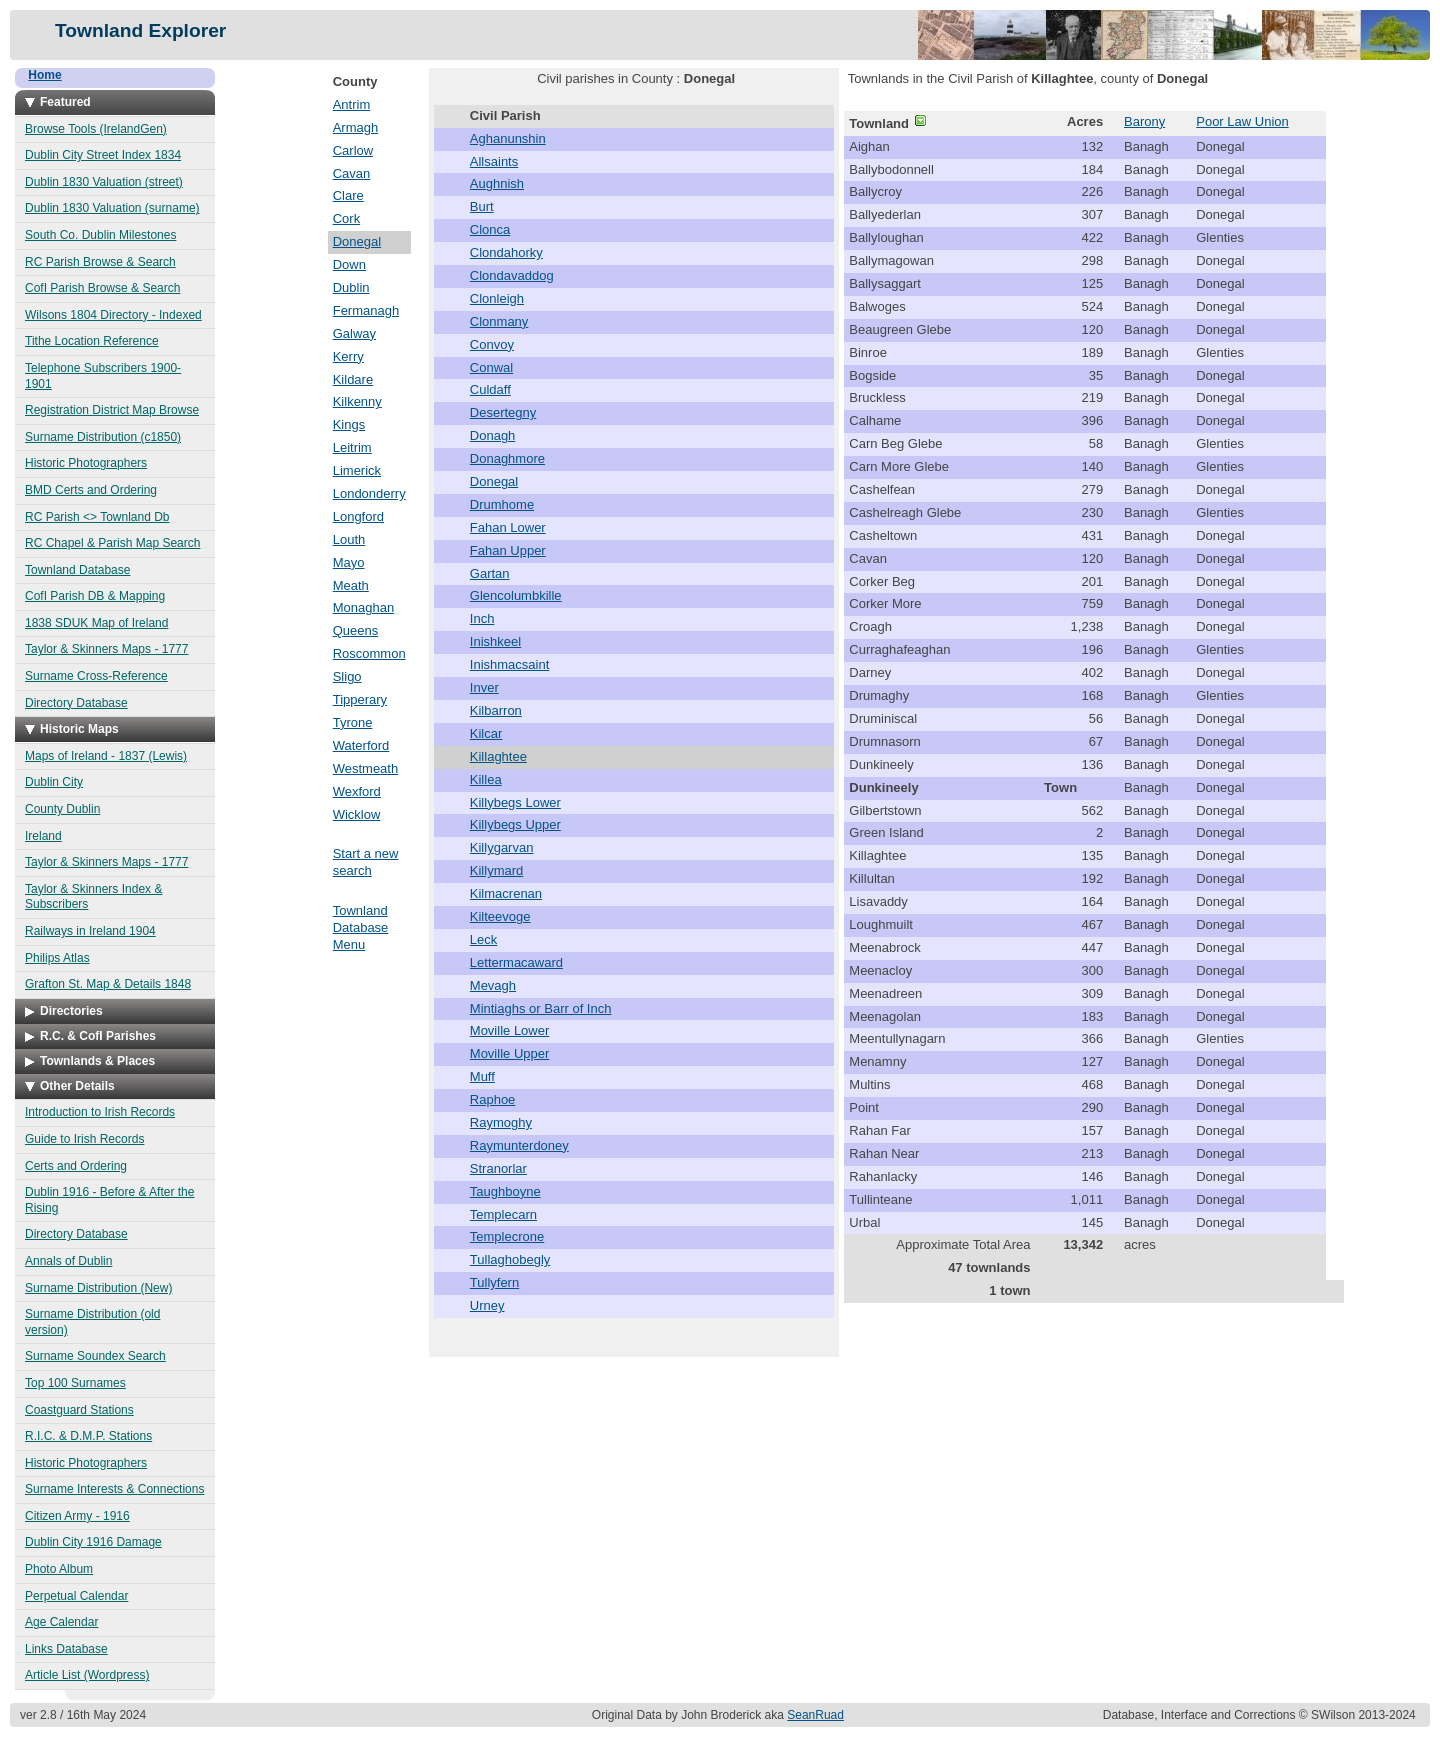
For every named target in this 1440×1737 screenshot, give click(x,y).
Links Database (66, 1649)
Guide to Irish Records (84, 1139)
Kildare (353, 379)
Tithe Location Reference (92, 341)
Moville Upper (509, 1053)
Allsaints (494, 161)
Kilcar (486, 733)
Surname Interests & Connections (114, 1489)
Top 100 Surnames (75, 1383)
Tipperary (360, 699)
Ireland (43, 836)
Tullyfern (494, 1282)
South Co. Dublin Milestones (100, 235)
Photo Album (59, 1569)
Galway (354, 333)
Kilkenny (357, 401)
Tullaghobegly (510, 1259)
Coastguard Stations (79, 1410)
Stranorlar (498, 1168)
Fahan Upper (508, 550)
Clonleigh (497, 298)
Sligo (347, 676)
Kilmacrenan (506, 893)
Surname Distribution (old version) (92, 1322)
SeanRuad (815, 1715)
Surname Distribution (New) (98, 1288)
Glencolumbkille (516, 595)
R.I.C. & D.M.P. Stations (88, 1436)
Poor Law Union (1242, 121)
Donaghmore (507, 458)
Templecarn (503, 1214)
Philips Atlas (57, 958)
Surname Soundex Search (95, 1356)
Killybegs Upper (515, 824)
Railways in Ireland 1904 (90, 931)
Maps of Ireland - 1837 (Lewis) (106, 756)
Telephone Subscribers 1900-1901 (103, 376)
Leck (483, 939)
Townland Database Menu (361, 927)
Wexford (357, 791)
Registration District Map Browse (112, 410)
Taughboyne (505, 1191)
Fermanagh (366, 310)
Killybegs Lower (515, 802)
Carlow (353, 150)
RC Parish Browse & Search (100, 262)
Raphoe (493, 1099)
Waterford (361, 745)
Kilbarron (496, 710)
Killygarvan (502, 847)
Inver (484, 687)
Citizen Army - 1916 (77, 1516)
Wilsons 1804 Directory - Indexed (113, 315)
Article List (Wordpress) (87, 1675)
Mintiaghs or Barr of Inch (541, 1008)
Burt (482, 206)
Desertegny (503, 412)
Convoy (492, 344)
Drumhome (502, 504)
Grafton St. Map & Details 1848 (108, 984)
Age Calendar (61, 1622)
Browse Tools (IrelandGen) (96, 129)
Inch (482, 618)
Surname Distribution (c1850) (103, 437)
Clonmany (499, 321)
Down (349, 264)
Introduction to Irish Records (100, 1112)
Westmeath (366, 768)
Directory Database (76, 703)
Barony (1144, 121)
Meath (351, 585)
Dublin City (54, 782)
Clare (348, 195)
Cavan (352, 173)
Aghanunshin (508, 138)
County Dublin (62, 809)
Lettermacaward (516, 962)
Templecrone (507, 1236)
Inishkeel (495, 641)
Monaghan (363, 607)
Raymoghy (501, 1122)
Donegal (357, 241)
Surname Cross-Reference (96, 676)
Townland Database (77, 570)
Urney (487, 1305)
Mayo (349, 562)
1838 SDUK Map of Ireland (96, 623)
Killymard (496, 870)
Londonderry (369, 493)
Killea (486, 779)
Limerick (357, 470)
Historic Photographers (86, 463)
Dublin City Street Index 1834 (103, 155)
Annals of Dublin (68, 1261)
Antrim (352, 104)
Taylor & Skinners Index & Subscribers (93, 897)
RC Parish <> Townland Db (97, 517)
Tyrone (353, 722)
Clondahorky (506, 252)
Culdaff (490, 389)
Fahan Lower (508, 527)
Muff (482, 1076)
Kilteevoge (500, 916)
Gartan (490, 573)
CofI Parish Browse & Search (102, 288)
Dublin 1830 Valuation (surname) (112, 208)
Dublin (351, 287)
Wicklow (357, 814)
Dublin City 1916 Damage (93, 1542)
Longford (358, 516)
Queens (356, 630)
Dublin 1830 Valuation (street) (104, 182)
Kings (349, 424)
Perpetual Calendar (76, 1596)
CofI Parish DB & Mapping (95, 596)
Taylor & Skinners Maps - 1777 (106, 649)
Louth (349, 539)
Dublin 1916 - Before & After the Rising (109, 1200)
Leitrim (352, 447)
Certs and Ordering (76, 1166)
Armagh (356, 127)
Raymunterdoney (519, 1145)
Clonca (490, 229)
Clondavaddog (512, 275)
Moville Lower (509, 1030)
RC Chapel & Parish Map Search (112, 543)
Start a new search (366, 862)
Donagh (493, 435)
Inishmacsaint (509, 664)
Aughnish (497, 183)
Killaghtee (498, 756)
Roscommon (369, 653)
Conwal (491, 367)
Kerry (348, 356)
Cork (346, 218)
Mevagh (493, 985)
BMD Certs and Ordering (91, 490)
